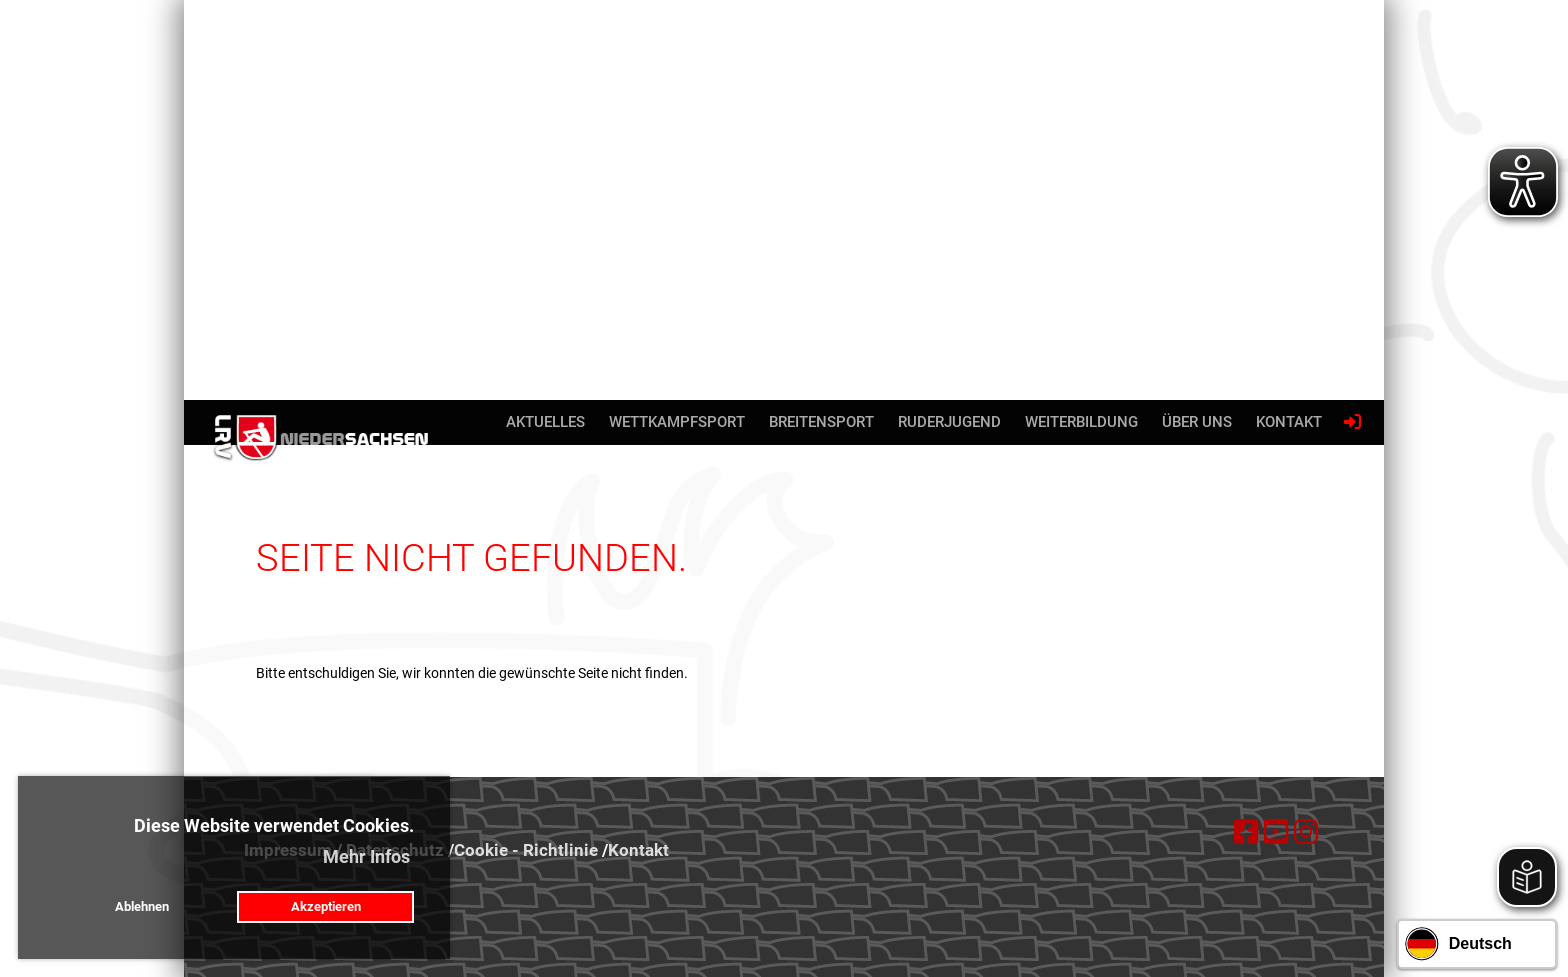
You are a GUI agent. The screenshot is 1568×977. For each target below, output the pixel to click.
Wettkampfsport (677, 422)
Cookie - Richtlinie (526, 850)
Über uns (1197, 422)
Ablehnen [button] (142, 906)
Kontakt (1289, 422)
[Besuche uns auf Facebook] (1246, 832)
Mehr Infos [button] (366, 856)
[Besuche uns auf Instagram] (1306, 832)
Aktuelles (545, 422)
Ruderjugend (949, 422)
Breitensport (821, 422)
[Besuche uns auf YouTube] (1276, 832)
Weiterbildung (1081, 422)
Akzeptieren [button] (326, 906)
